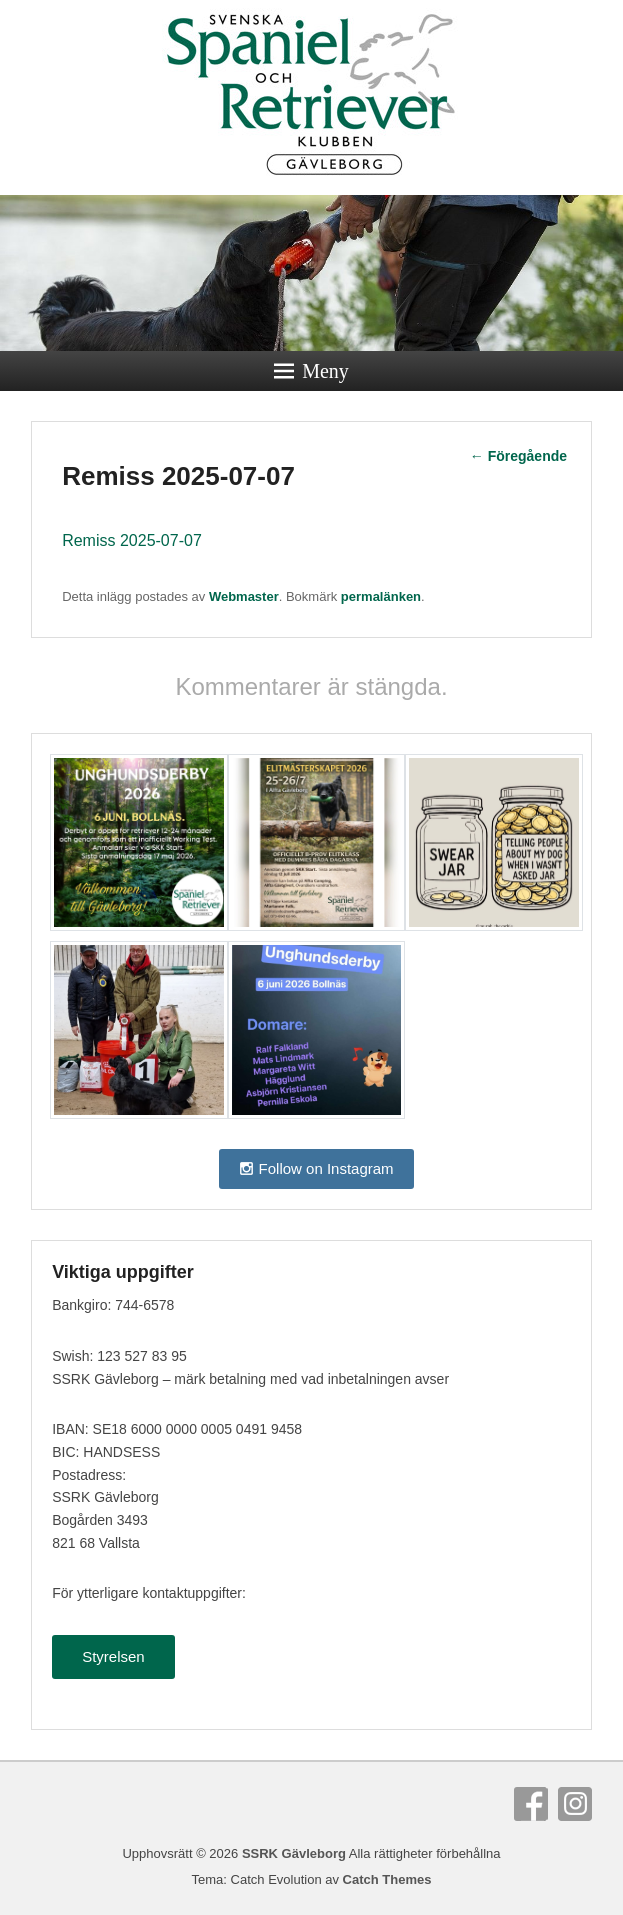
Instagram (575, 1804)
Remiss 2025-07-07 (132, 540)
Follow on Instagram (316, 1168)
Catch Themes (387, 1879)
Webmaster (244, 596)
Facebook (531, 1804)
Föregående (518, 456)
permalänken (381, 596)
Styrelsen (113, 1656)
